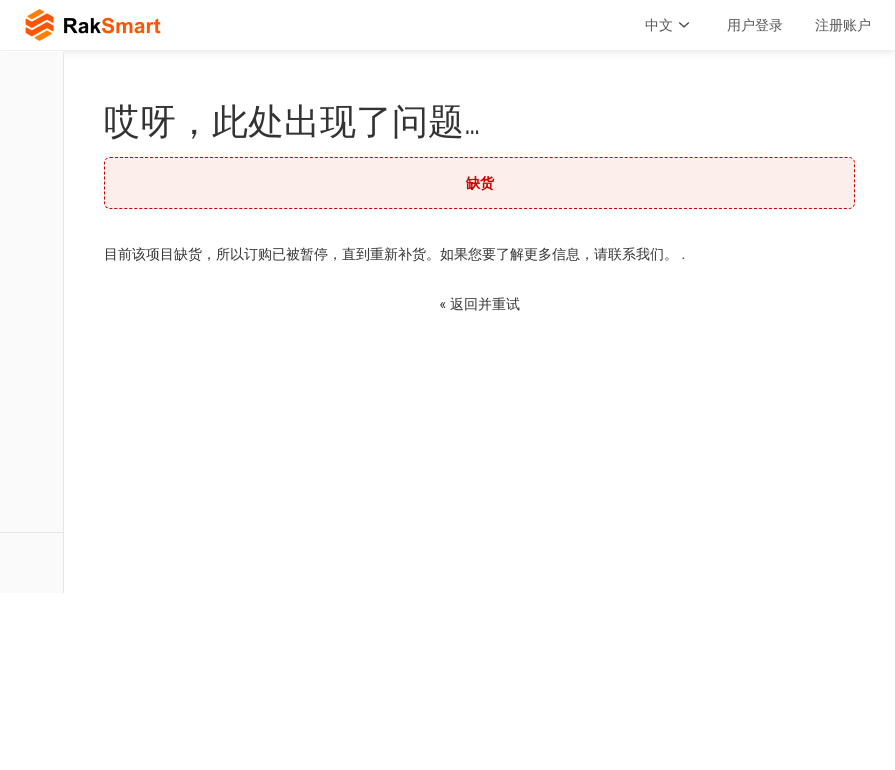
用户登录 (755, 25)
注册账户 (843, 25)
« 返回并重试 (479, 304)
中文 (670, 25)
